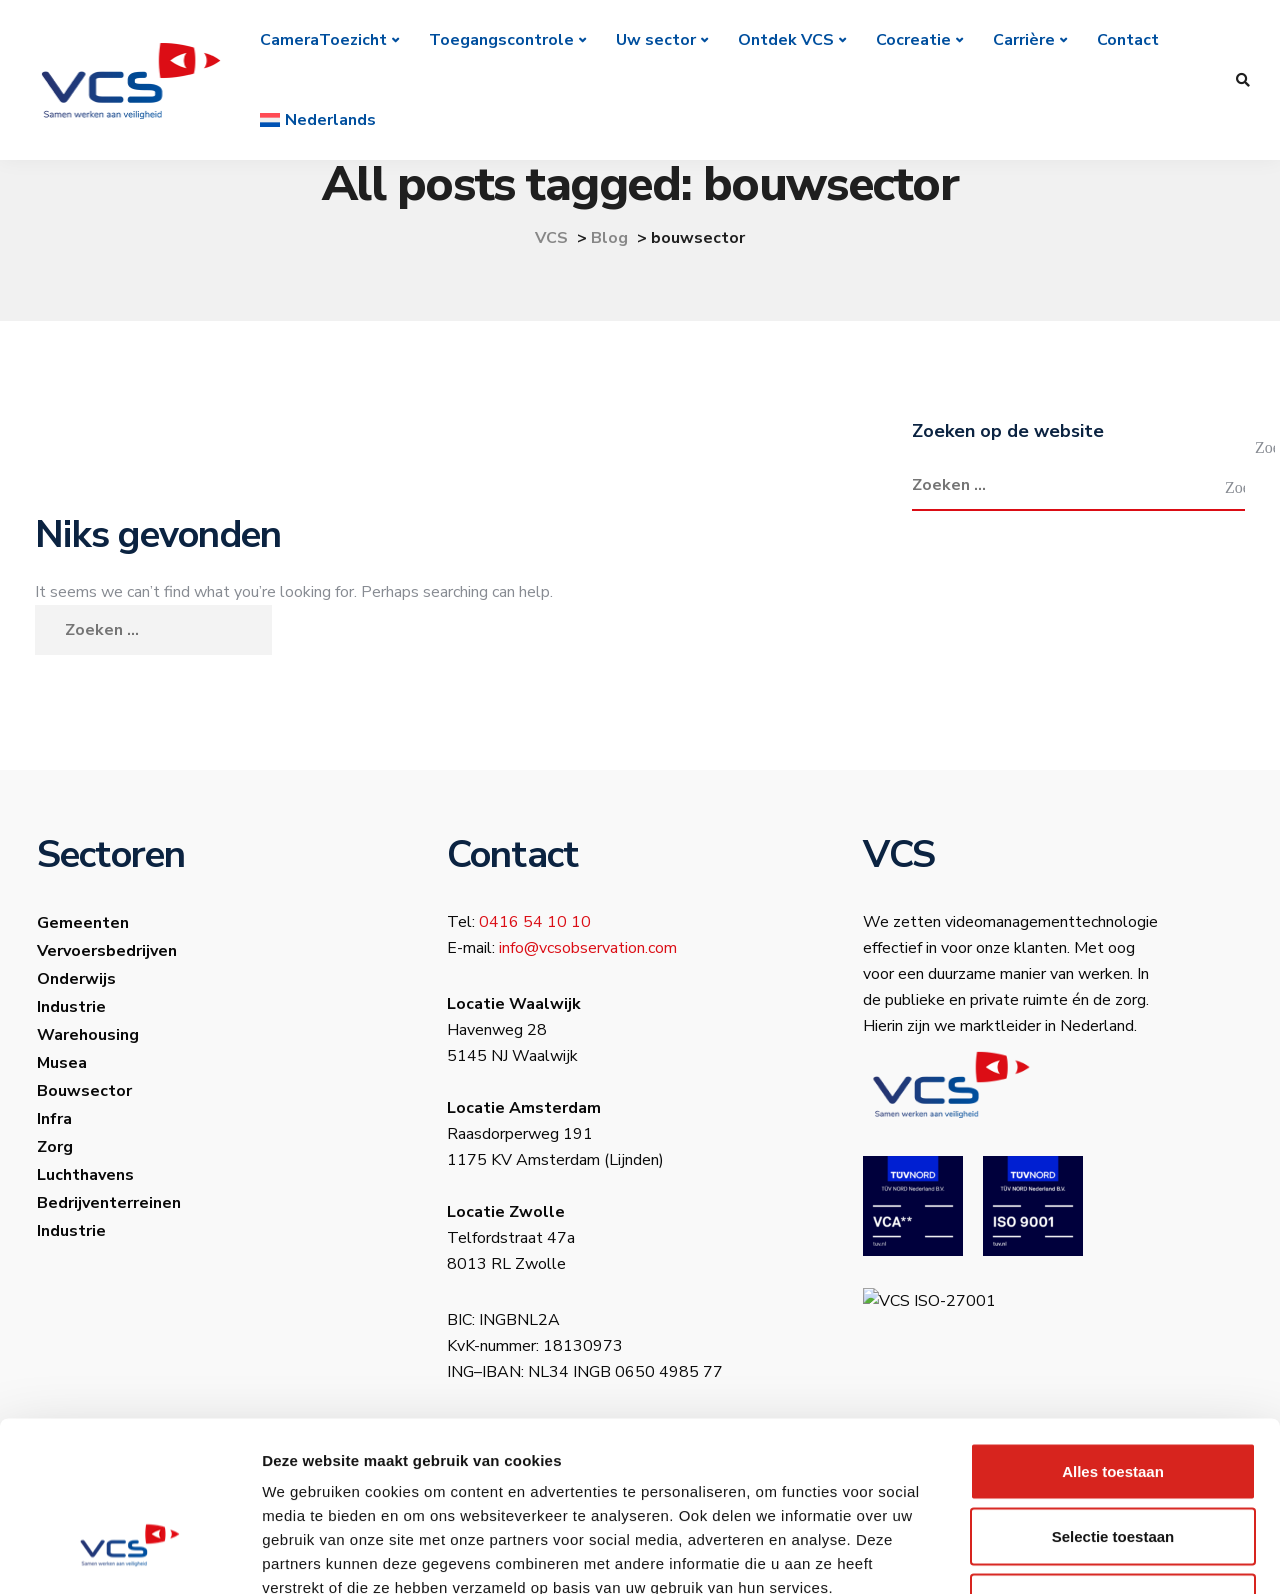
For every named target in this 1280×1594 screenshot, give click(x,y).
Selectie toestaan (1113, 1397)
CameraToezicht (323, 40)
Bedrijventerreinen (109, 1203)
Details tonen (1080, 1554)
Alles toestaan (1113, 1331)
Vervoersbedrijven (107, 951)
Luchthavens (85, 1175)
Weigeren (1112, 1462)
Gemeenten (83, 923)
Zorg (55, 1147)
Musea (62, 1063)
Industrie (71, 1007)
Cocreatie (913, 40)
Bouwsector (84, 1091)
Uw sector (656, 40)
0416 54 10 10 (535, 922)
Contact (1128, 40)
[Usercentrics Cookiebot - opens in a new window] (129, 1555)
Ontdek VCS (786, 40)
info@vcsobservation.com (588, 948)
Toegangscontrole (501, 40)
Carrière (1024, 40)
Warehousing (88, 1035)
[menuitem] (318, 120)
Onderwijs (76, 979)
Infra (54, 1119)
